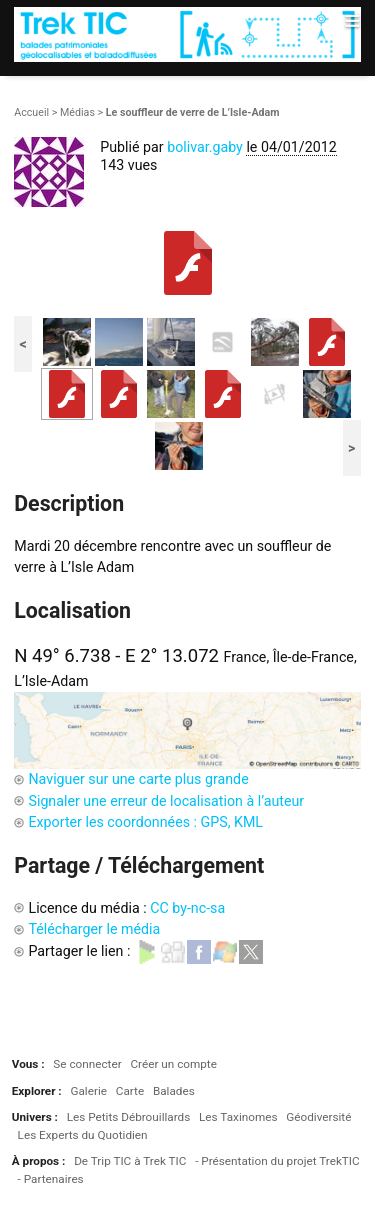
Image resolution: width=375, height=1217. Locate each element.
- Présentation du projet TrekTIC (277, 1161)
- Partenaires (51, 1179)
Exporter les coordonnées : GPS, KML (145, 822)
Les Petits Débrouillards (129, 1117)
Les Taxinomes (238, 1117)
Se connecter (87, 1064)
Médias (77, 112)
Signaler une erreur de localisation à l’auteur (166, 801)
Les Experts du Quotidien (83, 1135)
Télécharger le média (94, 929)
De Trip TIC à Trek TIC (130, 1161)
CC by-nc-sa (187, 908)
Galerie (88, 1091)
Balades (174, 1091)
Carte (130, 1091)
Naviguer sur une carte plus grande (138, 779)
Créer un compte (173, 1064)
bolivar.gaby (205, 147)
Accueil (31, 112)
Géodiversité (318, 1117)
